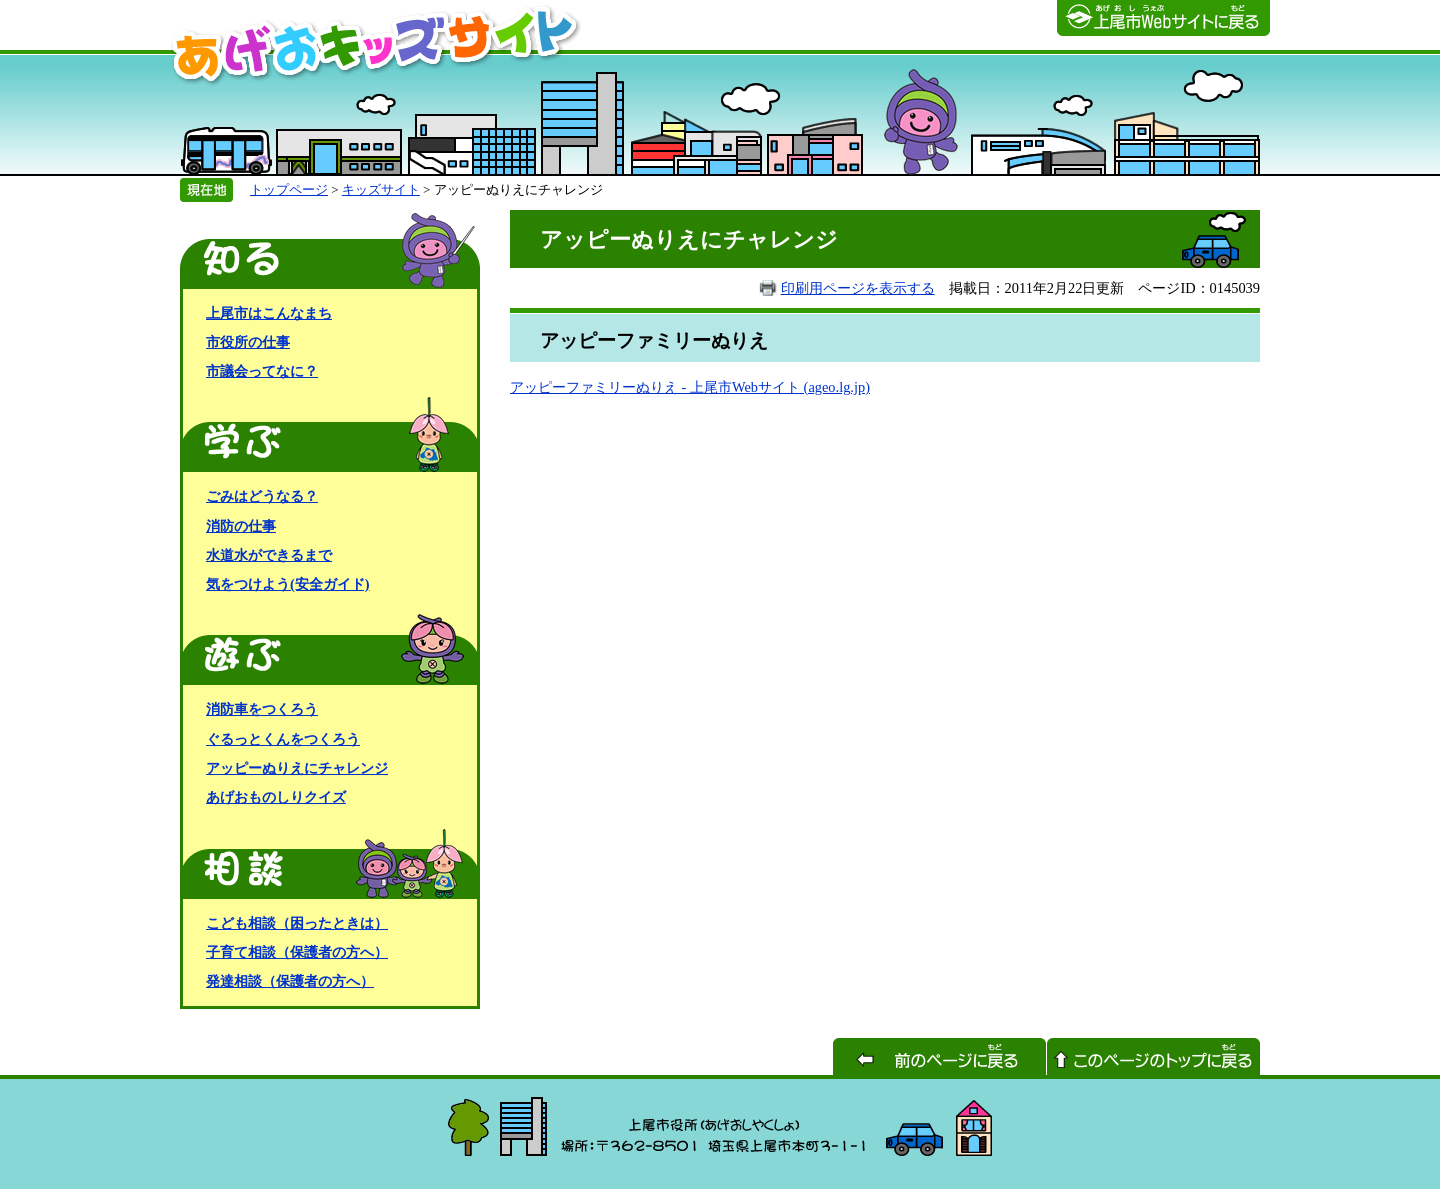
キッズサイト (381, 189)
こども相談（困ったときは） (297, 923)
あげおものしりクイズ (276, 797)
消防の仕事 (241, 526)
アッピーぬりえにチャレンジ (297, 768)
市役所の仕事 (248, 342)
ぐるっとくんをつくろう (283, 739)
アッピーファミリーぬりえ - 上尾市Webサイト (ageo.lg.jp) (690, 387)
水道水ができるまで (269, 555)
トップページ (289, 189)
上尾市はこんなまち (269, 313)
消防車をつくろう (262, 709)
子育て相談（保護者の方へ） (297, 952)
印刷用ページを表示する (858, 288)
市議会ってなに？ (262, 371)
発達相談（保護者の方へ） (290, 981)
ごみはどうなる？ (262, 496)
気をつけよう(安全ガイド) (288, 584)
